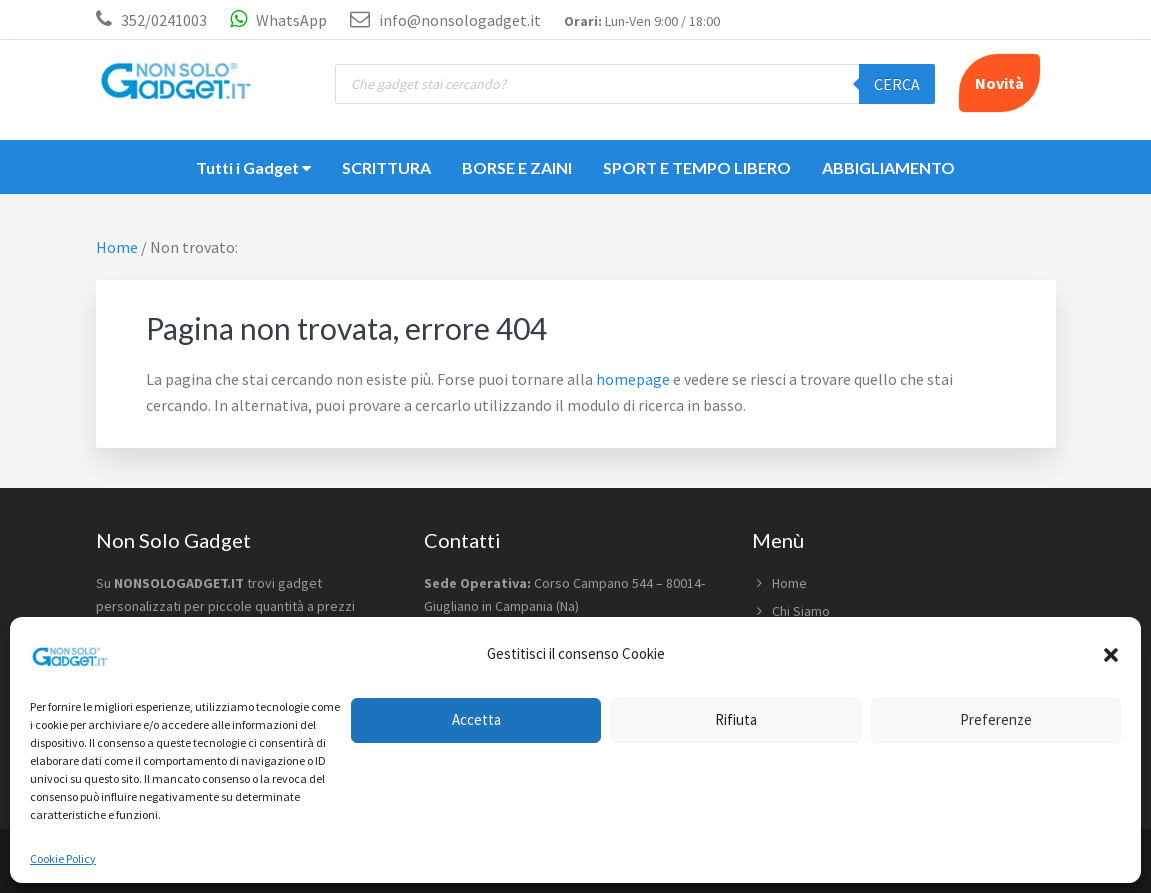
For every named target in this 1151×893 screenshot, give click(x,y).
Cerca (897, 84)
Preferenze (996, 719)
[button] (1111, 655)
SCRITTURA (386, 167)
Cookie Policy (63, 858)
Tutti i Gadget (253, 167)
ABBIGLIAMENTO (888, 167)
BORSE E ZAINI (517, 167)
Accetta (476, 719)
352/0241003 (164, 20)
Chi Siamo (801, 611)
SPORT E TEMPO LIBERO (697, 167)
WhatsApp (278, 20)
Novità (999, 83)
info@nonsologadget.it (445, 20)
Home (789, 583)
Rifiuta (736, 719)
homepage (633, 379)
